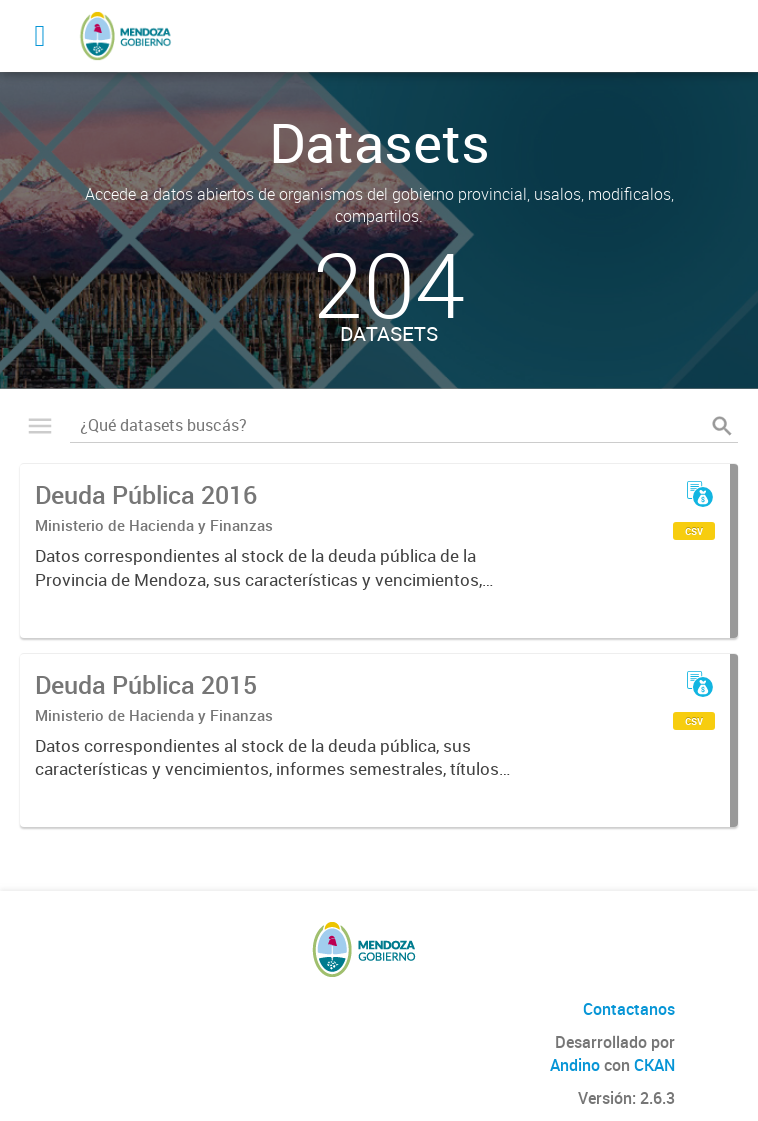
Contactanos (629, 1009)
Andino (575, 1065)
